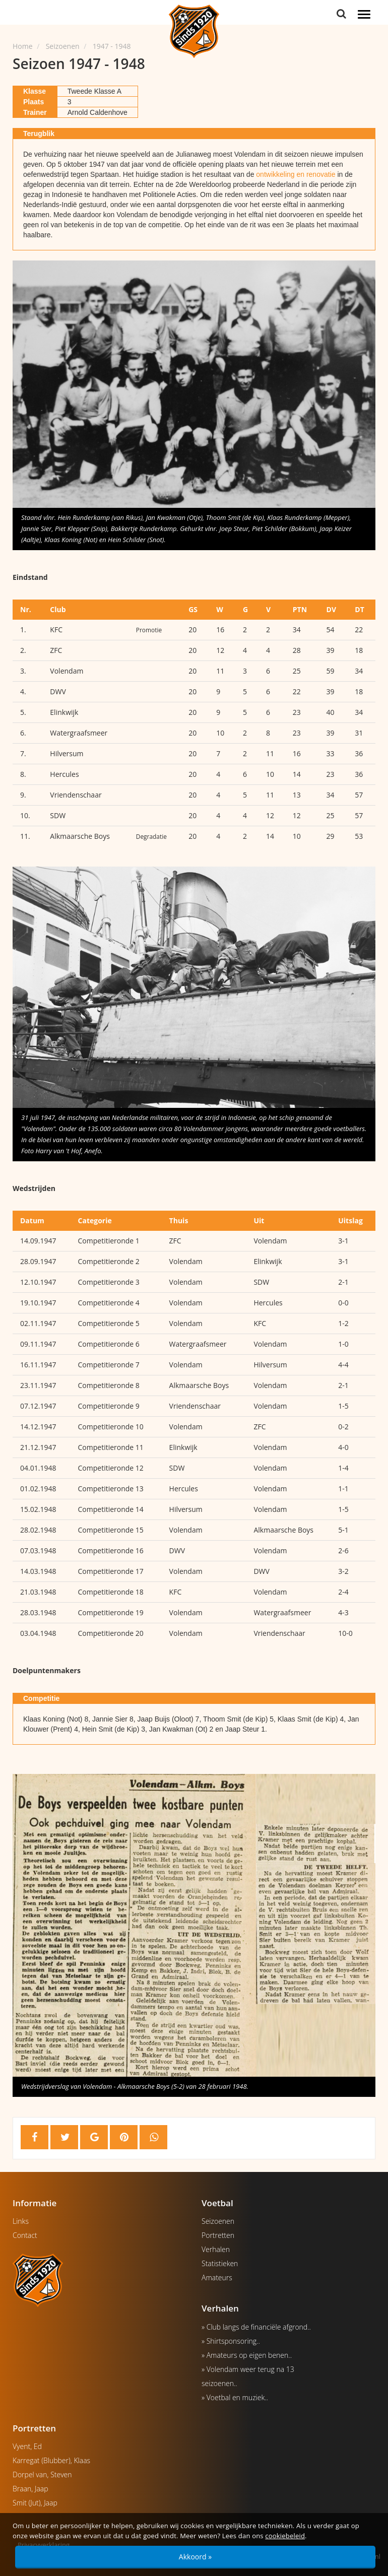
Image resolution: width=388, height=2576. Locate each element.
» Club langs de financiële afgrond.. (256, 2327)
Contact (25, 2235)
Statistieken (220, 2263)
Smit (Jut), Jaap (35, 2502)
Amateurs (217, 2277)
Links (21, 2221)
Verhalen (216, 2249)
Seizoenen (218, 2221)
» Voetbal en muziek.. (235, 2397)
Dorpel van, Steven (42, 2474)
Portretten (218, 2235)
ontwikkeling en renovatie (295, 174)
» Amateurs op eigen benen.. (247, 2355)
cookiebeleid (285, 2535)
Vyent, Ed (27, 2446)
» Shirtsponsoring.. (231, 2341)
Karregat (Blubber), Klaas (51, 2460)
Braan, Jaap (30, 2488)
